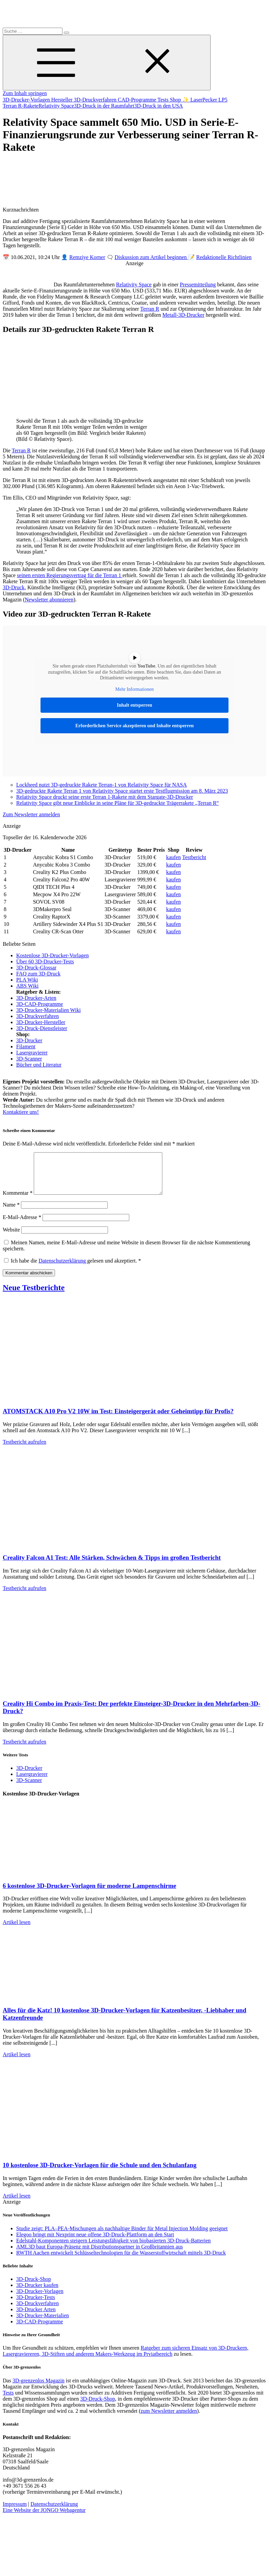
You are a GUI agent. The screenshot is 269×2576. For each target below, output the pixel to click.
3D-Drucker (29, 1040)
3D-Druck (14, 587)
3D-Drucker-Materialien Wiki (48, 1010)
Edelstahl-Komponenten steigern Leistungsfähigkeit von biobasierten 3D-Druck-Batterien (113, 2249)
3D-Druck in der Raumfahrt (104, 106)
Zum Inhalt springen (25, 93)
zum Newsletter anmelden (169, 2419)
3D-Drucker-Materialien (42, 2323)
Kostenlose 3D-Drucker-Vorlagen (52, 955)
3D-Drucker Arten (36, 2317)
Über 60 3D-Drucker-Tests (45, 961)
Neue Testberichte (33, 1295)
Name (11, 1213)
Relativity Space (56, 106)
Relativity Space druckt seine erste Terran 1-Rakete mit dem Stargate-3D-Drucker (104, 797)
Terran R (149, 309)
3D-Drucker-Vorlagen (27, 100)
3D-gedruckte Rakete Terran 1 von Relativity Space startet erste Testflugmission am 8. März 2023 (122, 791)
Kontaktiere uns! (21, 1112)
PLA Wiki (27, 980)
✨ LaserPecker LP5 (204, 100)
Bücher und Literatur (38, 1065)
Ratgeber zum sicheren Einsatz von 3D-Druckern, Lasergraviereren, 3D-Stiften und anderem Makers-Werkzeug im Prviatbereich (125, 2359)
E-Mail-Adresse (22, 1225)
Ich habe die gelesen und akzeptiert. (72, 1269)
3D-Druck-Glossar (36, 967)
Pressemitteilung (198, 284)
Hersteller (62, 100)
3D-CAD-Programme (39, 1004)
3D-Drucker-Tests (35, 2305)
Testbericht (194, 857)
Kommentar (17, 1201)
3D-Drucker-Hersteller (40, 1022)
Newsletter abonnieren (49, 599)
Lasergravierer (32, 1052)
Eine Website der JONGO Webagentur (44, 2518)
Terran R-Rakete (20, 106)
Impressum (15, 2512)
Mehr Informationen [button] (134, 688)
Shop (176, 100)
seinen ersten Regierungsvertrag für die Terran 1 (70, 575)
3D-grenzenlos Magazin (38, 2388)
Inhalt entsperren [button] (134, 705)
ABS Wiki (27, 986)
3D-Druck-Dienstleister (41, 1028)
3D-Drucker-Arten (36, 998)
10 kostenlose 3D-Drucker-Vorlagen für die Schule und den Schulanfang (99, 2173)
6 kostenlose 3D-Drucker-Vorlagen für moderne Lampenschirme (89, 1893)
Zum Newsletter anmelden (31, 814)
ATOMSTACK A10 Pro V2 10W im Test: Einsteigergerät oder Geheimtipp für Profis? (118, 1419)
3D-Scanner (29, 1058)
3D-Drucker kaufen (37, 2293)
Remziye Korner (87, 257)
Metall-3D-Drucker (183, 315)
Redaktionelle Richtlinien (223, 257)
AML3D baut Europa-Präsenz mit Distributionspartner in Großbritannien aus (99, 2255)
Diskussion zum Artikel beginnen (151, 257)
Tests (163, 100)
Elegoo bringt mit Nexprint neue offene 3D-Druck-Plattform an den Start (95, 2242)
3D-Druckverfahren (96, 100)
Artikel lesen (16, 1930)
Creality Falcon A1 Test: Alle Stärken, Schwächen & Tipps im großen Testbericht (112, 1565)
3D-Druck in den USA (158, 106)
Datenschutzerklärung (62, 1269)
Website (11, 1238)
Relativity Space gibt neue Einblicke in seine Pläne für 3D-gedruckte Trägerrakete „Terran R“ (117, 803)
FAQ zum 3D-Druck (38, 973)
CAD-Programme (137, 100)
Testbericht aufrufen (24, 1450)
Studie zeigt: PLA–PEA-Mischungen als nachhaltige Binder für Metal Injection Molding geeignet (122, 2236)
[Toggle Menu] (107, 62)
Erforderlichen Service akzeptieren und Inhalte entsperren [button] (134, 725)
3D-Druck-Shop (33, 2287)
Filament (25, 1046)
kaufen (173, 857)
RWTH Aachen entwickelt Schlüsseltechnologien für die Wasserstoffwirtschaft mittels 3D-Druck (121, 2261)
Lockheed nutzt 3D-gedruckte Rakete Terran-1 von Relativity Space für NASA (101, 785)
